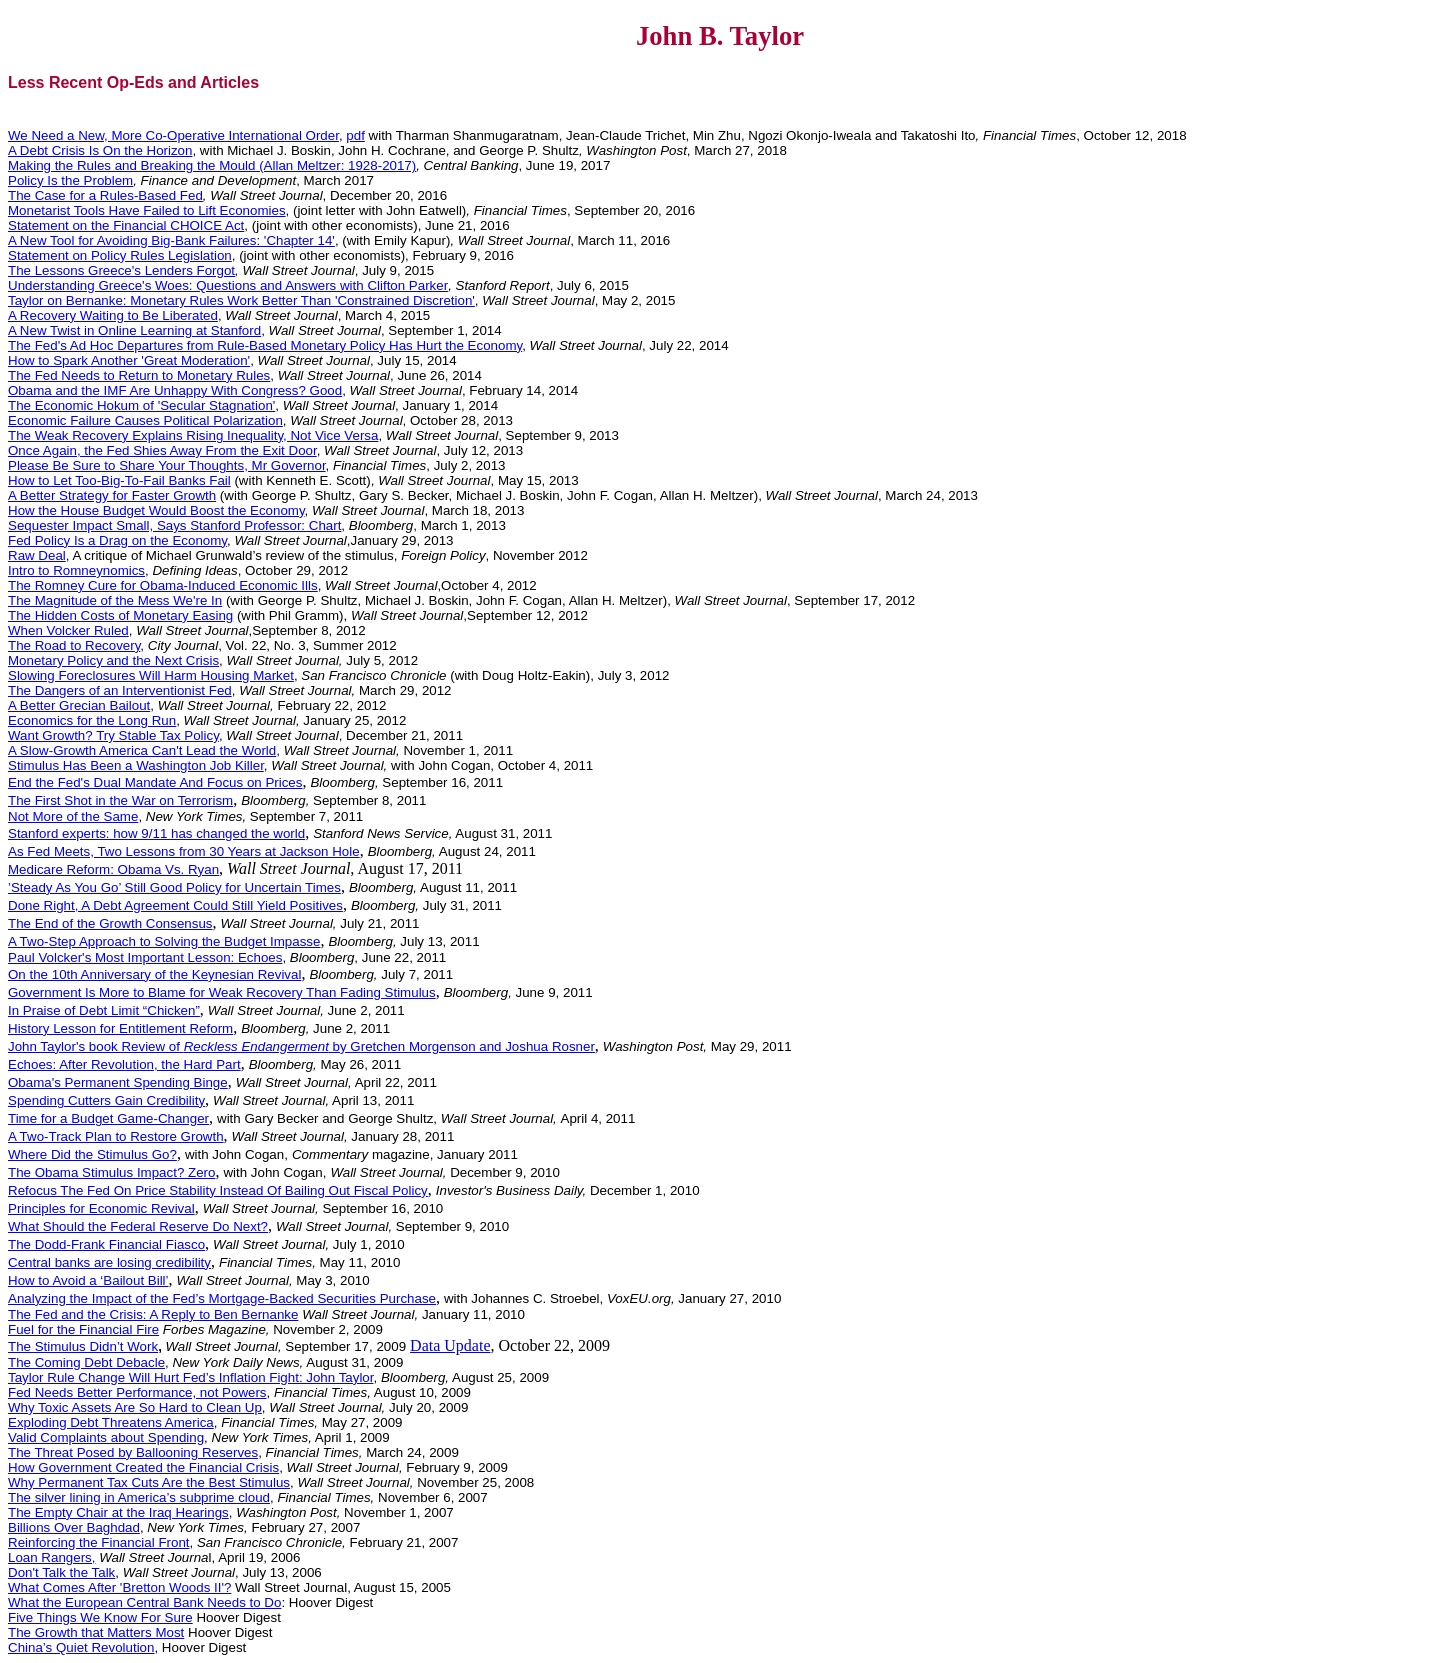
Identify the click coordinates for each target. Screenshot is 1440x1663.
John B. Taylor (720, 36)
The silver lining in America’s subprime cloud (139, 1497)
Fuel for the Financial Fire (83, 1329)
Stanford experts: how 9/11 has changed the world (156, 833)
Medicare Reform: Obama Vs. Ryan (113, 869)
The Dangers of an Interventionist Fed (120, 690)
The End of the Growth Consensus (110, 923)
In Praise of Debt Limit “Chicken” (104, 1010)
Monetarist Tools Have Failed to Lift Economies (147, 210)
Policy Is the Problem (70, 180)
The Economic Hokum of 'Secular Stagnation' (141, 405)
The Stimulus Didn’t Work (83, 1346)
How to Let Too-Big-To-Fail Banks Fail (119, 480)
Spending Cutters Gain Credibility (106, 1100)
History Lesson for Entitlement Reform (120, 1028)
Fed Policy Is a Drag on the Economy (117, 540)
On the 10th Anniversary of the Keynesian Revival (154, 974)
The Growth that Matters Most (96, 1632)
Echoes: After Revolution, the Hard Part (124, 1064)
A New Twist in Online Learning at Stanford (134, 330)
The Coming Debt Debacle (86, 1362)
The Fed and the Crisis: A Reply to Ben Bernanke (153, 1314)
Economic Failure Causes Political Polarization (145, 420)
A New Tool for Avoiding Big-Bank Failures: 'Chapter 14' (171, 240)
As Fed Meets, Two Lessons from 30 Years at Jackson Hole (184, 851)
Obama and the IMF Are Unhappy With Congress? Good (175, 390)
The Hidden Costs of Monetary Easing (120, 615)
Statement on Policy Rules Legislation (120, 255)
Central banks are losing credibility (109, 1262)
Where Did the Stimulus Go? (92, 1154)
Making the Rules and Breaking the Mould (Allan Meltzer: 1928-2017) (212, 165)
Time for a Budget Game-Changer (108, 1118)
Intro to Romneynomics (76, 570)
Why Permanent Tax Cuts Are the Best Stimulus (149, 1482)
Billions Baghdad (74, 1527)
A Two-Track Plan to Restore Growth (116, 1136)
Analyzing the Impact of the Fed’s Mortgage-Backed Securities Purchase (222, 1298)
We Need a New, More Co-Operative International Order (173, 135)
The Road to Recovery (74, 645)
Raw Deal (37, 555)
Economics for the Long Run (92, 720)
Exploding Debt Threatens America (111, 1422)
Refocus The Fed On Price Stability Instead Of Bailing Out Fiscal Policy (218, 1190)
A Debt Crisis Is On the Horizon (100, 150)
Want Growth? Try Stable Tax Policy (113, 735)
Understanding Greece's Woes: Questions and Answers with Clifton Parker (228, 285)
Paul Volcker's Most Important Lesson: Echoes (145, 957)
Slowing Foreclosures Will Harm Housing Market (151, 675)
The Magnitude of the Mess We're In (115, 600)
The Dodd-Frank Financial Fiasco (106, 1244)
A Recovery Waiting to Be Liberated (113, 315)
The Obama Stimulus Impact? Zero (111, 1172)
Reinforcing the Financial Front (99, 1542)
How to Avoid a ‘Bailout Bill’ (88, 1280)
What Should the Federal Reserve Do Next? (138, 1226)
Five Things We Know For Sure (100, 1617)
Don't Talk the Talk (61, 1572)
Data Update (450, 1345)
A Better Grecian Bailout (79, 705)
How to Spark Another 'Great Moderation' (129, 360)
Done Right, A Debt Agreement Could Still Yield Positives (175, 905)
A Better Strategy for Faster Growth (112, 495)
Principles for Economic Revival (101, 1208)
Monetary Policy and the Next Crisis (113, 660)
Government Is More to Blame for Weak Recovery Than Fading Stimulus (222, 992)
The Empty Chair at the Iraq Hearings (118, 1512)
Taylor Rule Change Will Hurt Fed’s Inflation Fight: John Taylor (190, 1377)
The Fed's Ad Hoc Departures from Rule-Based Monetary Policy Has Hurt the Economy (265, 345)
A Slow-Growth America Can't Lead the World (142, 750)
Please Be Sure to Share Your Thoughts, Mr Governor (167, 465)
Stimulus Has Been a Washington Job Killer (136, 765)
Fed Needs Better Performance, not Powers (137, 1392)
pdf (355, 135)
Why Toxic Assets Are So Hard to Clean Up (135, 1407)
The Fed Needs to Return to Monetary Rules (139, 375)
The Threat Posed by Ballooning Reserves (133, 1452)
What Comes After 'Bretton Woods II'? (119, 1587)
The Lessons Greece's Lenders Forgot (121, 270)
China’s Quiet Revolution (81, 1647)
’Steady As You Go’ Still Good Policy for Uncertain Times (174, 887)
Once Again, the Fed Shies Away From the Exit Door (162, 450)
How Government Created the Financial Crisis (143, 1467)
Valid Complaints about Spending (106, 1437)
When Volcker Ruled (68, 630)
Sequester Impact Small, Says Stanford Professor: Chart (174, 525)
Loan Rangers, (51, 1557)
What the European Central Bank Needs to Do (144, 1602)
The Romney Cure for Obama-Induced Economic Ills (163, 585)
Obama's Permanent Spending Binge (118, 1082)
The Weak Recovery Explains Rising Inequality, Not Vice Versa (193, 435)
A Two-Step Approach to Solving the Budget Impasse (164, 941)
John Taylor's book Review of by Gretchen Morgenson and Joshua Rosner (301, 1046)
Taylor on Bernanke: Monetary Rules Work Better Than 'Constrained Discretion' (241, 300)
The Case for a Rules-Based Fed (105, 195)
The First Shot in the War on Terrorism (120, 800)
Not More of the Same (73, 816)
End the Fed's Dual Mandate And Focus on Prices (155, 782)
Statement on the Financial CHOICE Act (126, 225)
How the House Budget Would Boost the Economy (156, 510)
